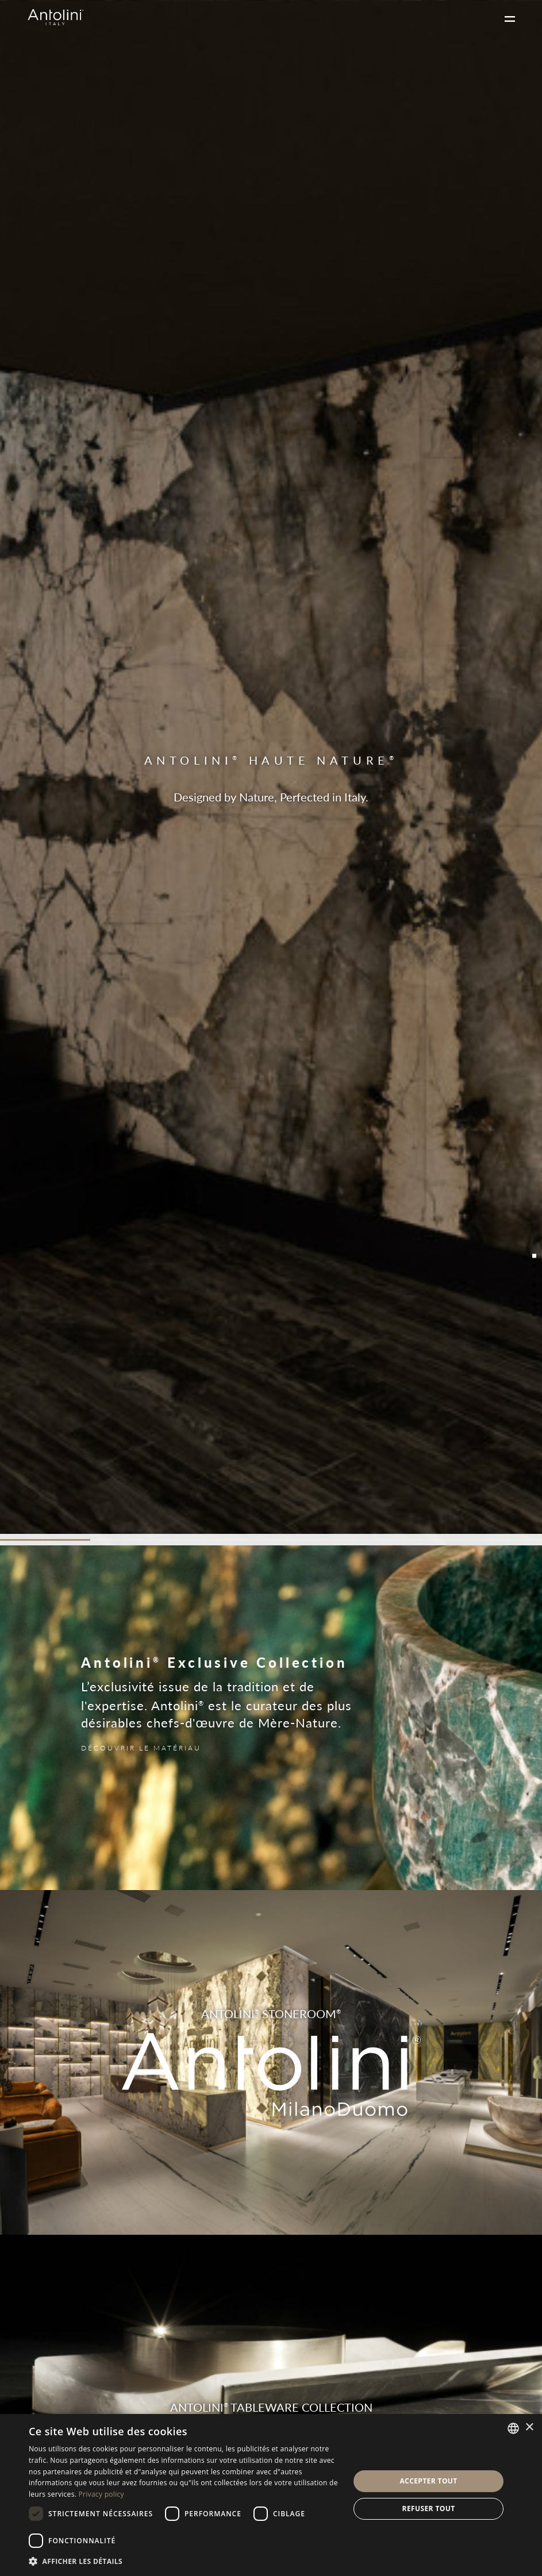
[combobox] (513, 2428)
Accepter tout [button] (428, 2481)
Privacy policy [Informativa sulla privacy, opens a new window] (101, 2494)
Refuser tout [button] (428, 2508)
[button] (184, 2560)
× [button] (529, 2427)
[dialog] (271, 2495)
